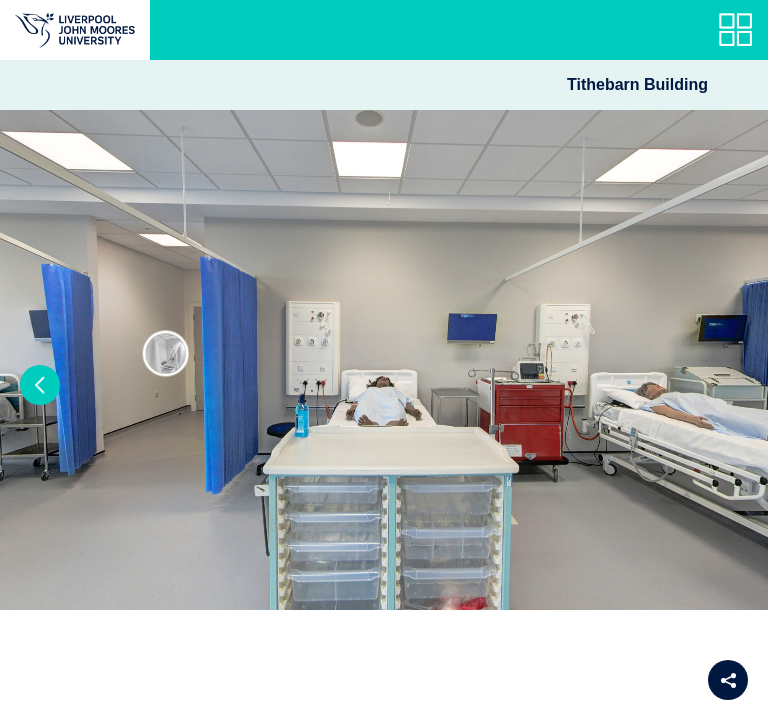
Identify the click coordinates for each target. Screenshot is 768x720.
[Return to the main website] (75, 30)
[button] (40, 385)
